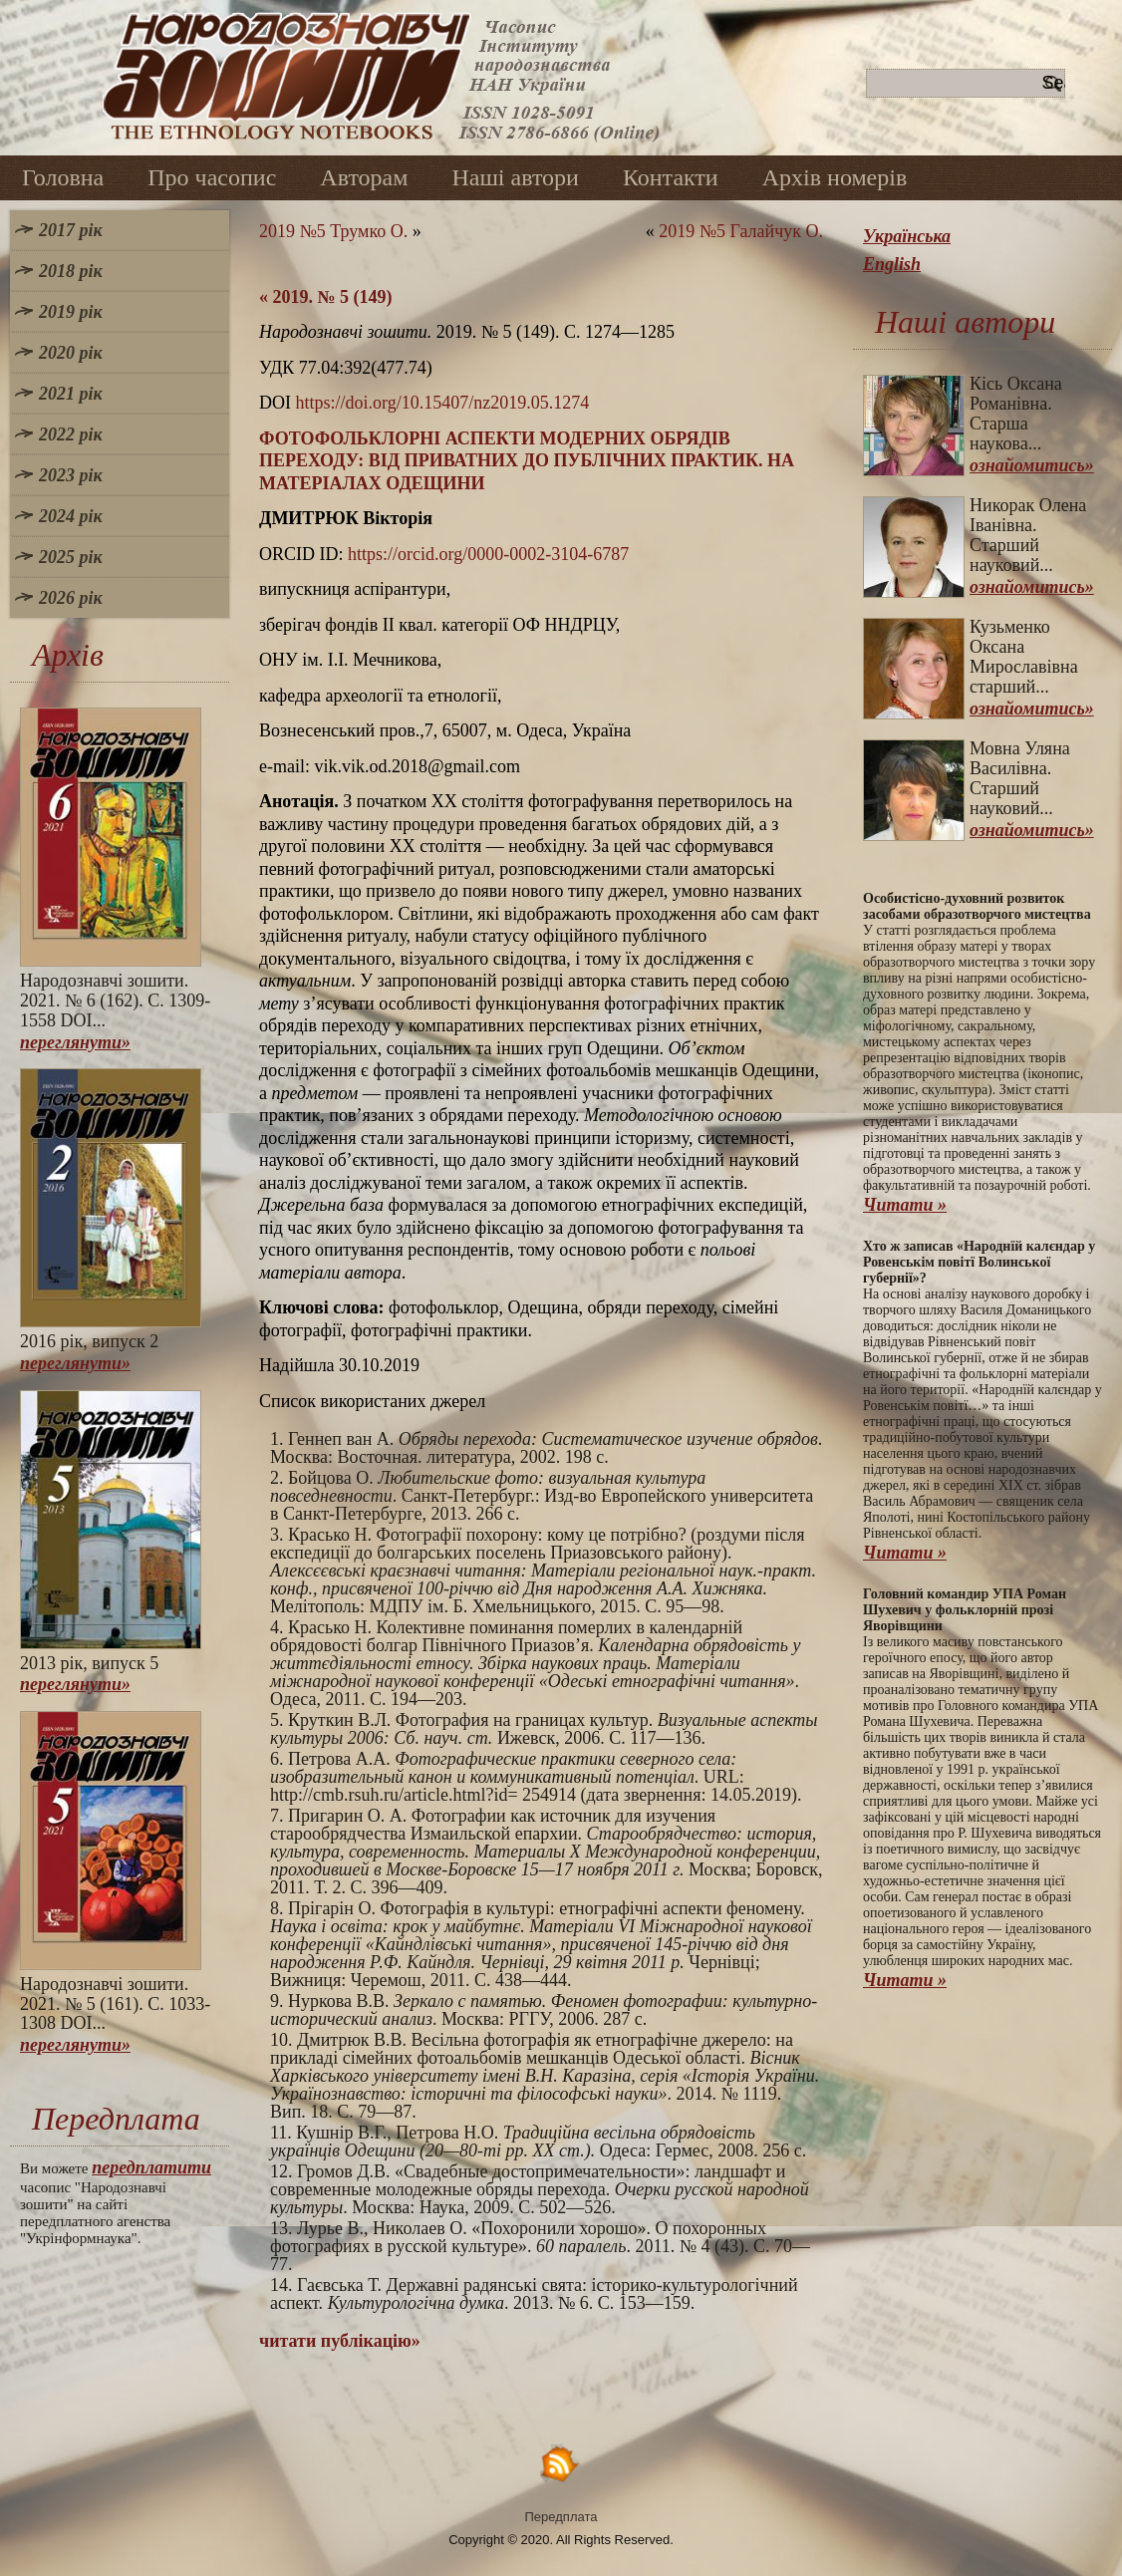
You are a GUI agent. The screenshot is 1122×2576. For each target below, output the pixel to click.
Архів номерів (835, 177)
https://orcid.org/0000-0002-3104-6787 (488, 554)
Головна (63, 177)
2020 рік (71, 353)
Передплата (561, 2516)
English (892, 264)
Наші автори (515, 177)
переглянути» (75, 1042)
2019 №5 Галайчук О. (741, 231)
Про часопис (211, 177)
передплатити (151, 2167)
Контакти (670, 177)
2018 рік (71, 271)
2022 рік (71, 434)
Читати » (905, 1205)
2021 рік (71, 394)
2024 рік (71, 516)
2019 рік (71, 312)
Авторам (364, 177)
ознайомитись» (1032, 465)
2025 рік (71, 557)
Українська (907, 236)
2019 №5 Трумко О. (333, 231)
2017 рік (71, 230)
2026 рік (71, 598)
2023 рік (71, 475)
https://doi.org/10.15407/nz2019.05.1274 (443, 403)
